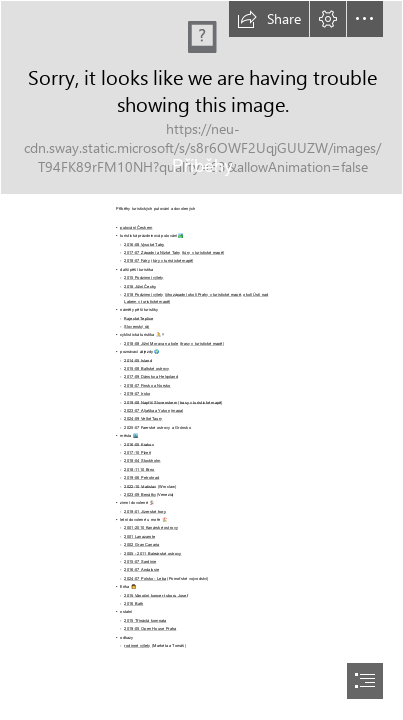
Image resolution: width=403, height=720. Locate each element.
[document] (201, 360)
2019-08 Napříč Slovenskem (150, 401)
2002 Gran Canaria (141, 544)
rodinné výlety (137, 645)
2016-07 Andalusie (141, 569)
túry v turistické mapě (203, 252)
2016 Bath (133, 603)
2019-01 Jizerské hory (145, 510)
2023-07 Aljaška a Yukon (147, 410)
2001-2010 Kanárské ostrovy (150, 527)
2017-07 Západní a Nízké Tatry (152, 252)
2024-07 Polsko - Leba (145, 578)
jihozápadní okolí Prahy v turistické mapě (203, 294)
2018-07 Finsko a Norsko (147, 384)
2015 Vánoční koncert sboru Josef (155, 594)
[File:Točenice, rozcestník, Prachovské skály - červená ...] (201, 97)
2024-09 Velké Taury (143, 418)
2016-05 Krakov (138, 443)
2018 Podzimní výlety (143, 294)
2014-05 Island (138, 359)
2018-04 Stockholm (142, 460)
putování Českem (136, 227)
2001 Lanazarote (139, 536)
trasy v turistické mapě (202, 342)
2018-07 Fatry (137, 260)
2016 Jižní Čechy (140, 285)
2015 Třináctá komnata (145, 620)
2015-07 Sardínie (140, 561)
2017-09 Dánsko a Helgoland (151, 376)
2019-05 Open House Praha (150, 628)
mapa (177, 410)
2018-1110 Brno (139, 468)
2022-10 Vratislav (140, 485)
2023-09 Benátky (139, 494)
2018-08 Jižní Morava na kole (151, 342)
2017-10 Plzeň (137, 452)
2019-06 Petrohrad (141, 477)
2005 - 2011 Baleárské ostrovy (152, 552)
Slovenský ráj (136, 326)
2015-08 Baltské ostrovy (146, 368)
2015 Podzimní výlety (143, 277)
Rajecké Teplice (138, 317)
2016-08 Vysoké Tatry (144, 243)
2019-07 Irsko (137, 393)
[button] (269, 19)
